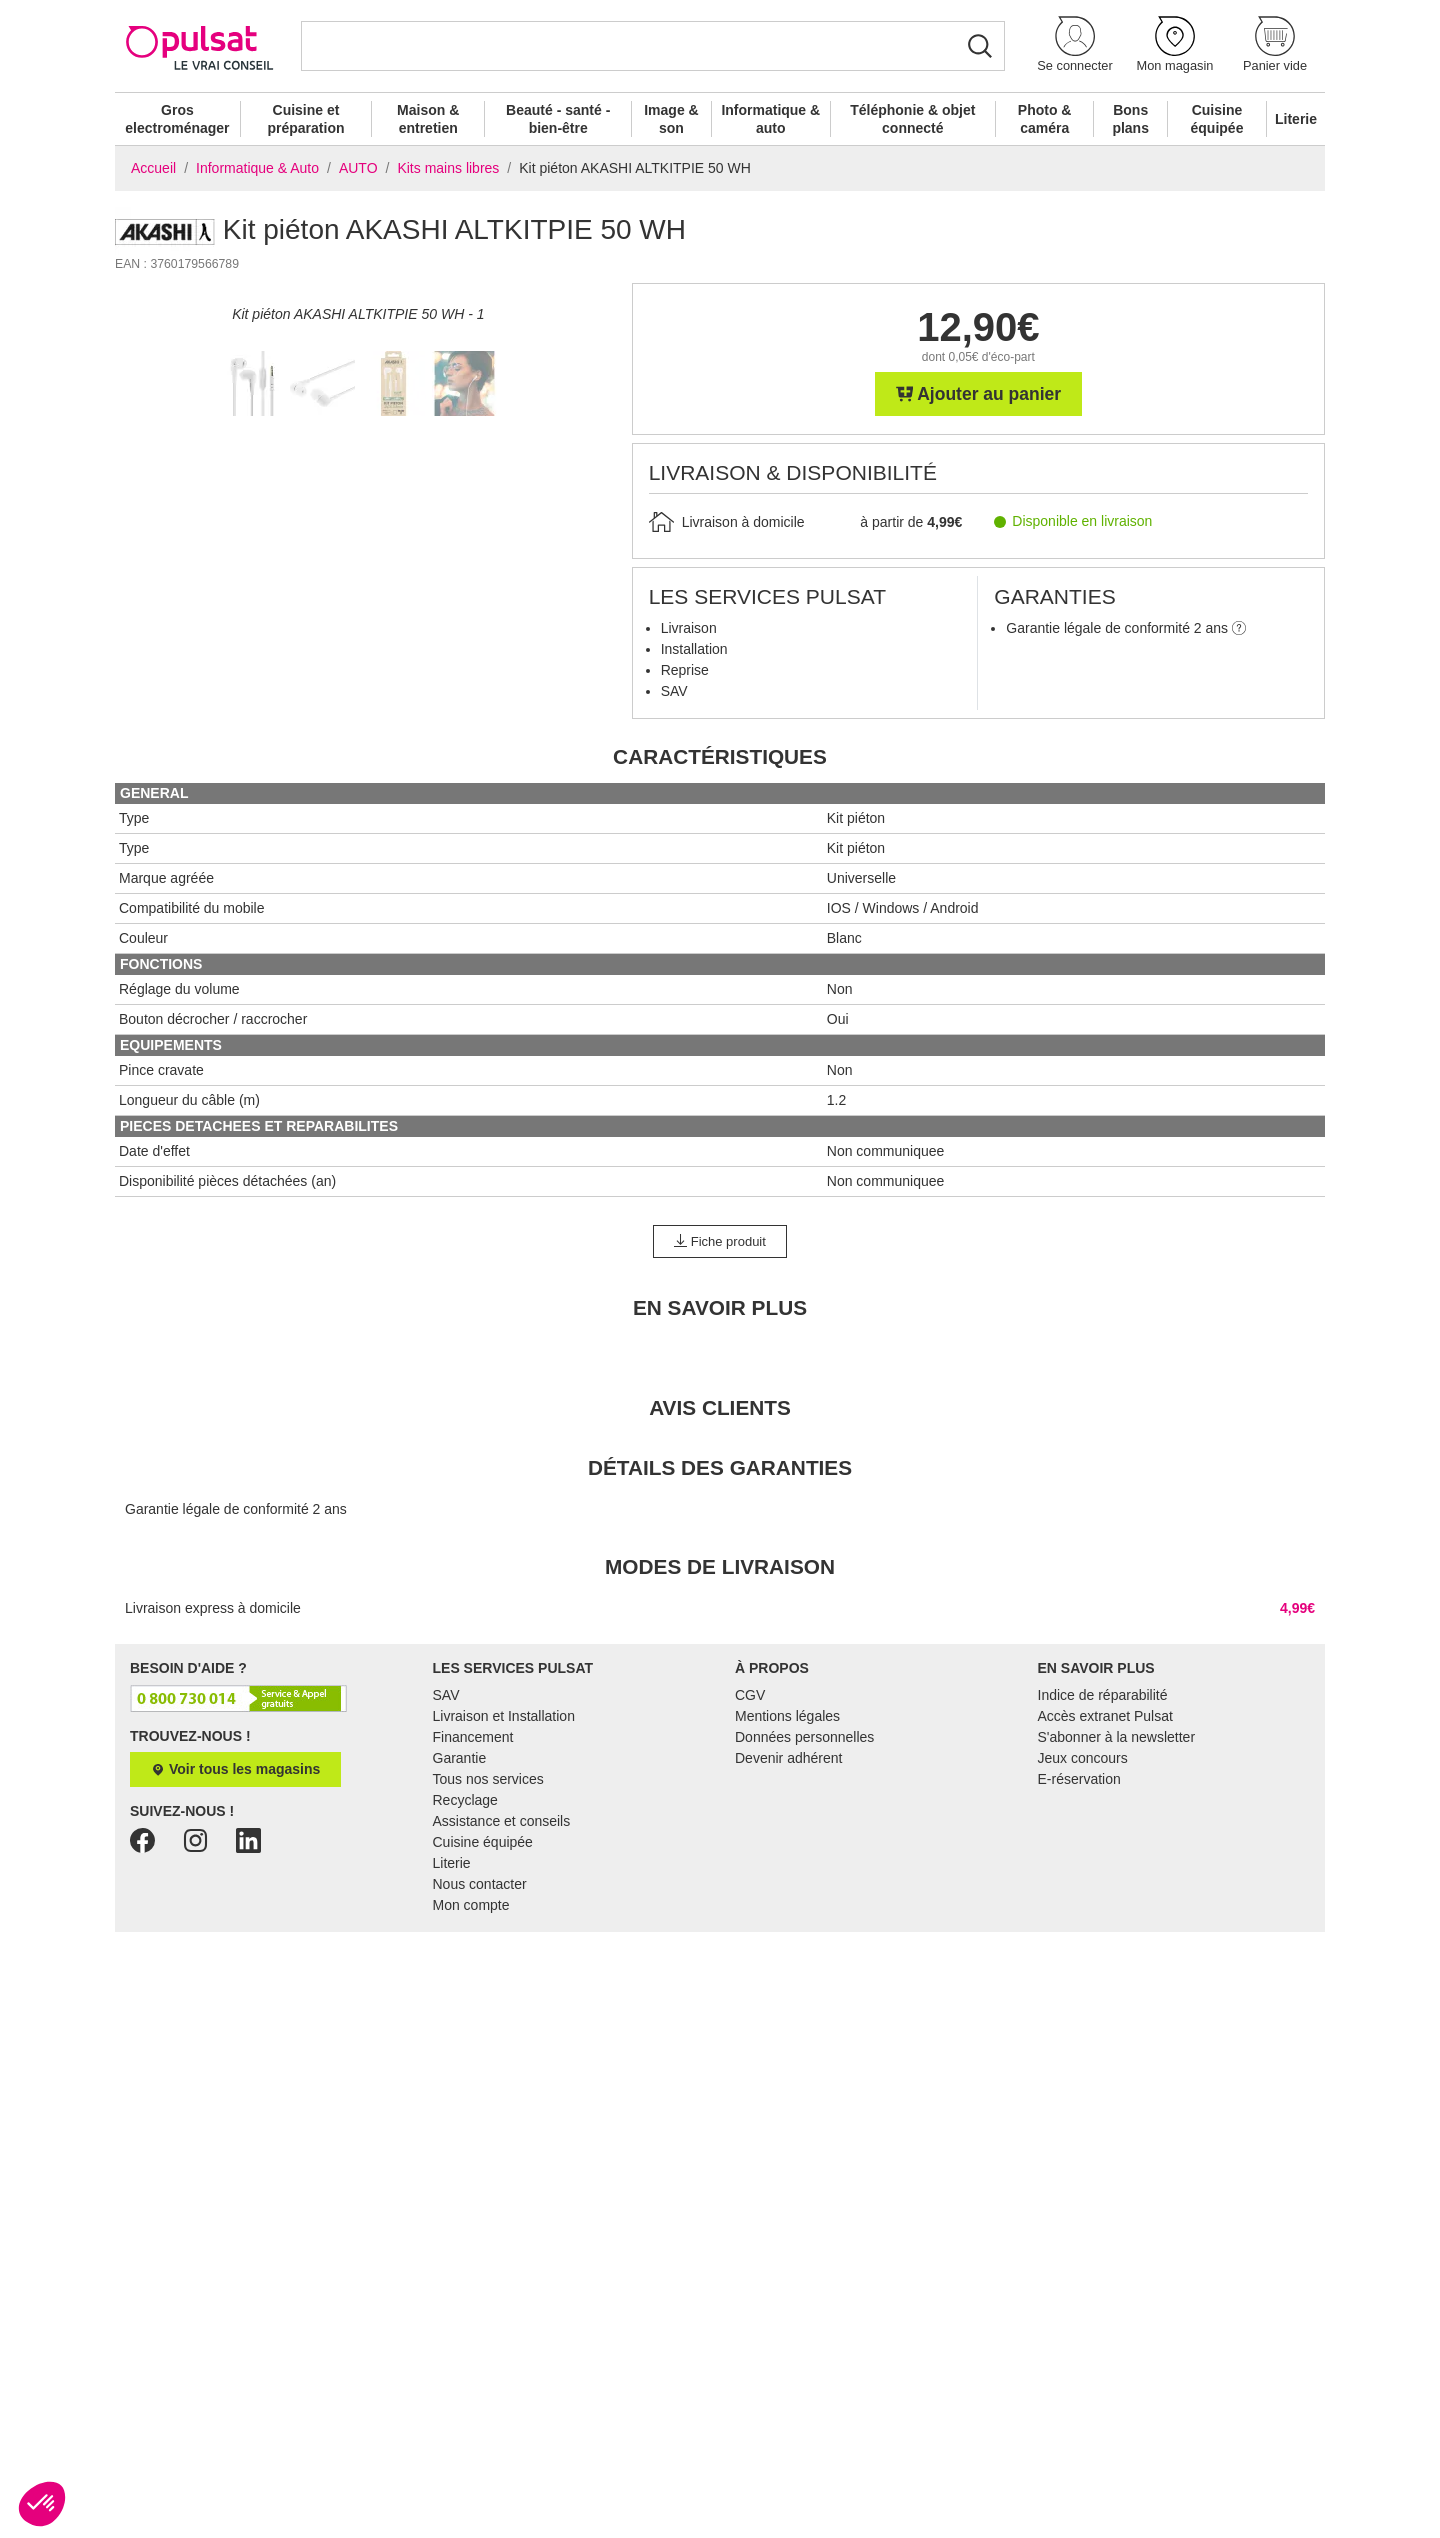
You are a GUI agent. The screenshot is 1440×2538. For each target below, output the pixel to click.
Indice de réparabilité (1103, 1871)
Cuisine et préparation (305, 119)
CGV (750, 1871)
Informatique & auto (770, 119)
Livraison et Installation (504, 1892)
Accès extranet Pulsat (1105, 1892)
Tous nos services (488, 1955)
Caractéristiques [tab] (720, 932)
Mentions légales (787, 1892)
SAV (446, 1871)
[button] (1075, 45)
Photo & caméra (1045, 119)
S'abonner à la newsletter (1117, 1913)
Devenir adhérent (788, 1934)
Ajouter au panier (979, 394)
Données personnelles (804, 1913)
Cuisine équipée (1217, 119)
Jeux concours (1083, 1934)
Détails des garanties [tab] (720, 1643)
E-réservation (1079, 1955)
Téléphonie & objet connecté (912, 119)
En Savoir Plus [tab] (720, 1483)
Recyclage (465, 1976)
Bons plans (1130, 119)
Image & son (671, 119)
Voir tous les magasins (235, 1946)
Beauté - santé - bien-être (558, 119)
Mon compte (471, 2081)
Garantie (460, 1934)
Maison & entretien (428, 119)
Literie (1296, 119)
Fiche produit (720, 1417)
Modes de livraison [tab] (720, 1742)
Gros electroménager (177, 119)
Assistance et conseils (502, 1997)
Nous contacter (480, 2060)
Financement (473, 1913)
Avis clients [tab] (720, 1583)
